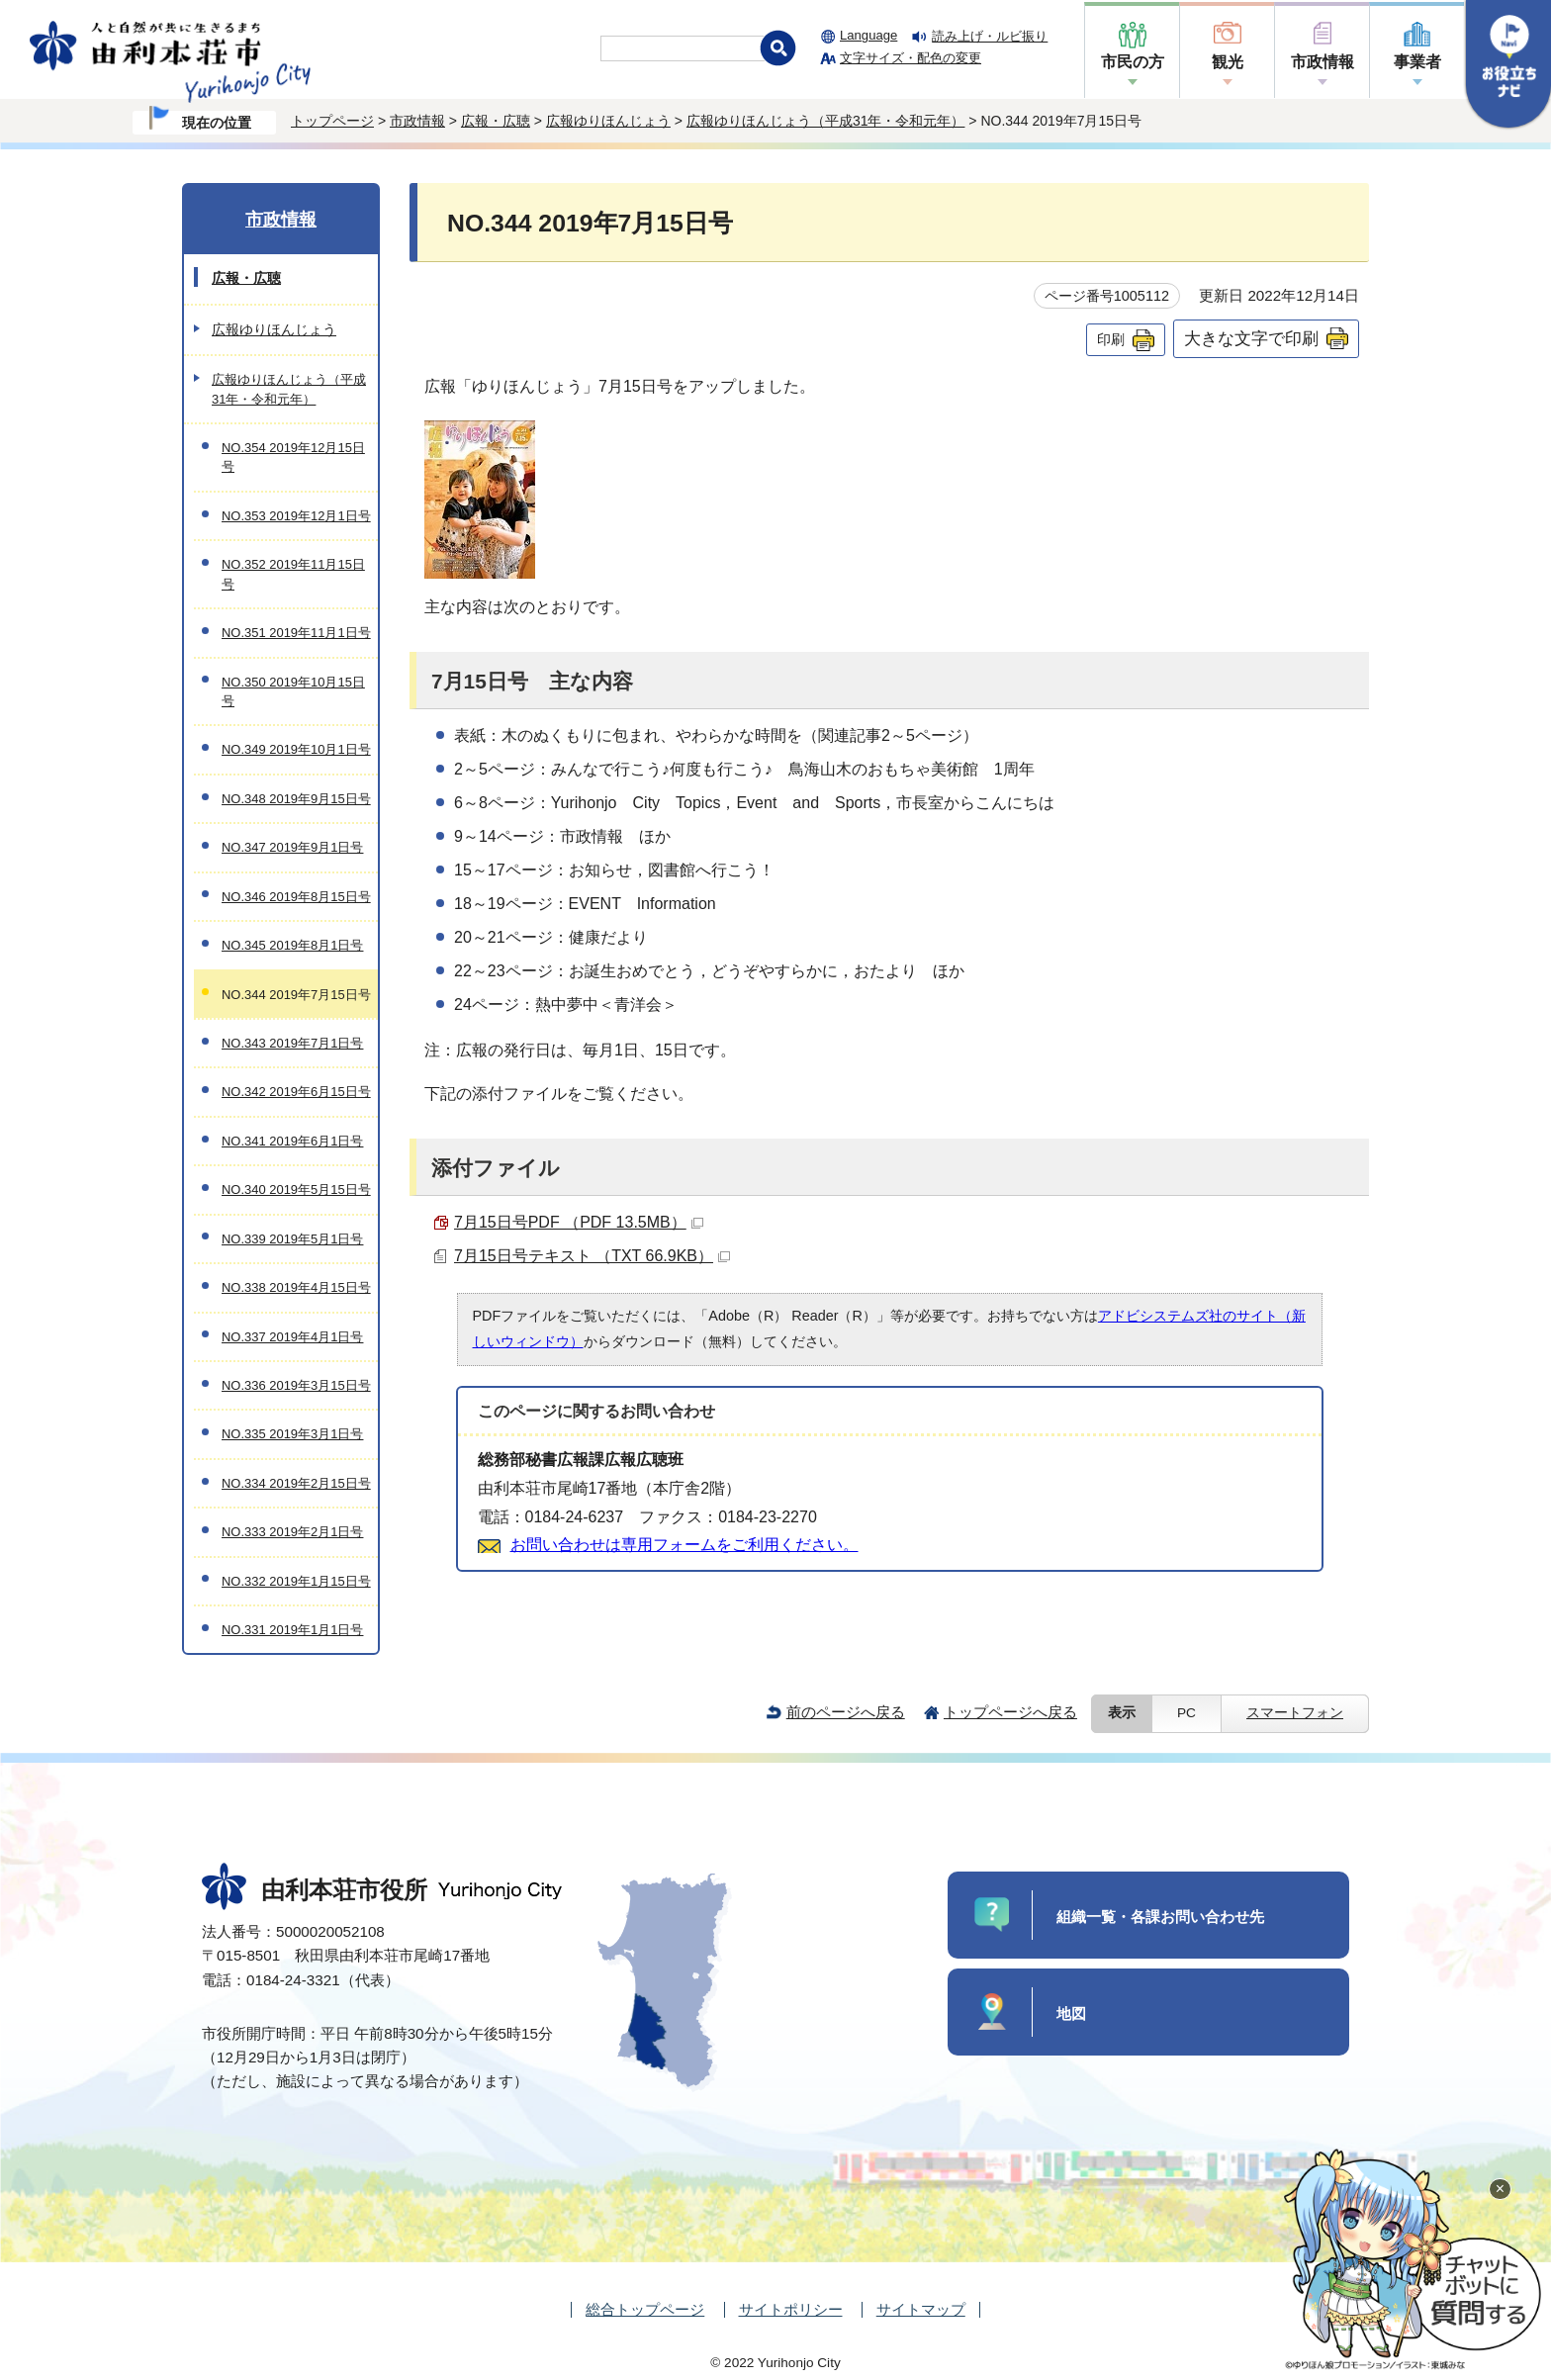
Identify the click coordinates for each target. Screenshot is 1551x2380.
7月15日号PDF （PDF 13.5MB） (578, 1222)
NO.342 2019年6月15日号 (296, 1091)
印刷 (1111, 339)
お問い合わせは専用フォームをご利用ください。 (684, 1544)
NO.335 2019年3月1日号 (292, 1433)
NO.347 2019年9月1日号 (292, 847)
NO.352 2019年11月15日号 (293, 574)
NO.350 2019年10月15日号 (293, 691)
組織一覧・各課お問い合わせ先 (1160, 1916)
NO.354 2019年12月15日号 (293, 457)
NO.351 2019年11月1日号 (296, 632)
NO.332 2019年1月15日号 (296, 1581)
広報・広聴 (495, 121)
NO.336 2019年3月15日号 (296, 1385)
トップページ (332, 121)
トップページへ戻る (1010, 1711)
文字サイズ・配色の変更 (910, 57)
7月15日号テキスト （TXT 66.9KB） (592, 1255)
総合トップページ (645, 2309)
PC (1186, 1712)
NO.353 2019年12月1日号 (296, 515)
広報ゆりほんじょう (608, 121)
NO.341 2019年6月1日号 (292, 1141)
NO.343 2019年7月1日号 (292, 1043)
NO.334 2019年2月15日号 (296, 1483)
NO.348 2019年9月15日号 (296, 798)
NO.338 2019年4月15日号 (296, 1287)
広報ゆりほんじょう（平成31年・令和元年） (825, 121)
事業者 (1417, 61)
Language (868, 35)
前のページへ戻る (845, 1711)
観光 (1227, 61)
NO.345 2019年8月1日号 (292, 945)
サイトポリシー (791, 2309)
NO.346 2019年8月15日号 (296, 896)
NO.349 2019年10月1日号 (296, 749)
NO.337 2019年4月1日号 (292, 1336)
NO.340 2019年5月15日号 (296, 1189)
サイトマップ (920, 2309)
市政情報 (1322, 61)
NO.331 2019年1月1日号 (292, 1629)
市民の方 (1132, 61)
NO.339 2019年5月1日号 (292, 1239)
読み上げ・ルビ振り (990, 36)
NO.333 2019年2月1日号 (292, 1531)
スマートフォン (1294, 1712)
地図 (1071, 2013)
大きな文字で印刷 (1251, 338)
